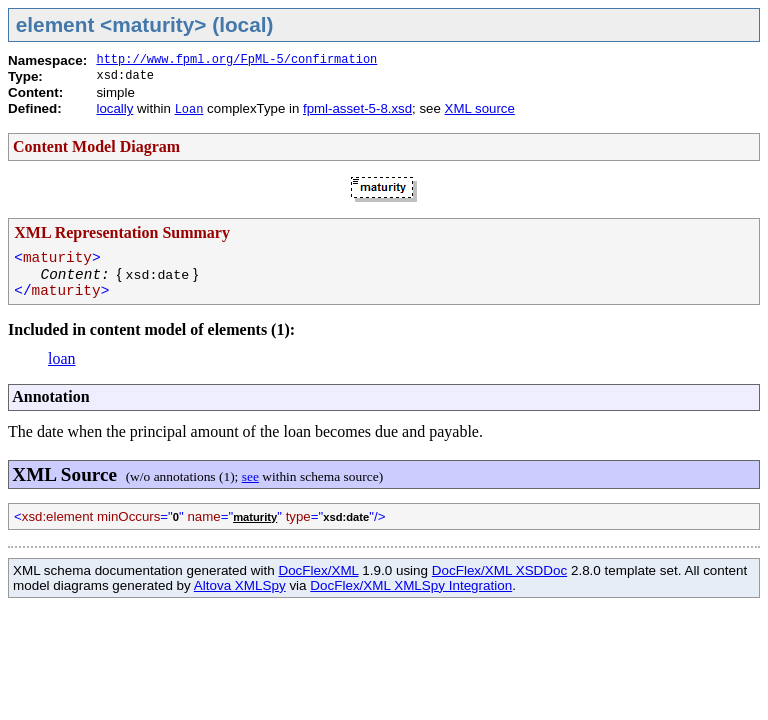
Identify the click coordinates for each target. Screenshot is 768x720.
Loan (189, 110)
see (250, 476)
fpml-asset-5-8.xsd (357, 108)
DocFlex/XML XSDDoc (499, 570)
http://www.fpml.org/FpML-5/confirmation (236, 60)
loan (62, 358)
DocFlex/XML (318, 570)
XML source (480, 108)
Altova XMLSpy (240, 585)
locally (114, 108)
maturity (255, 517)
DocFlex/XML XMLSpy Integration (411, 585)
